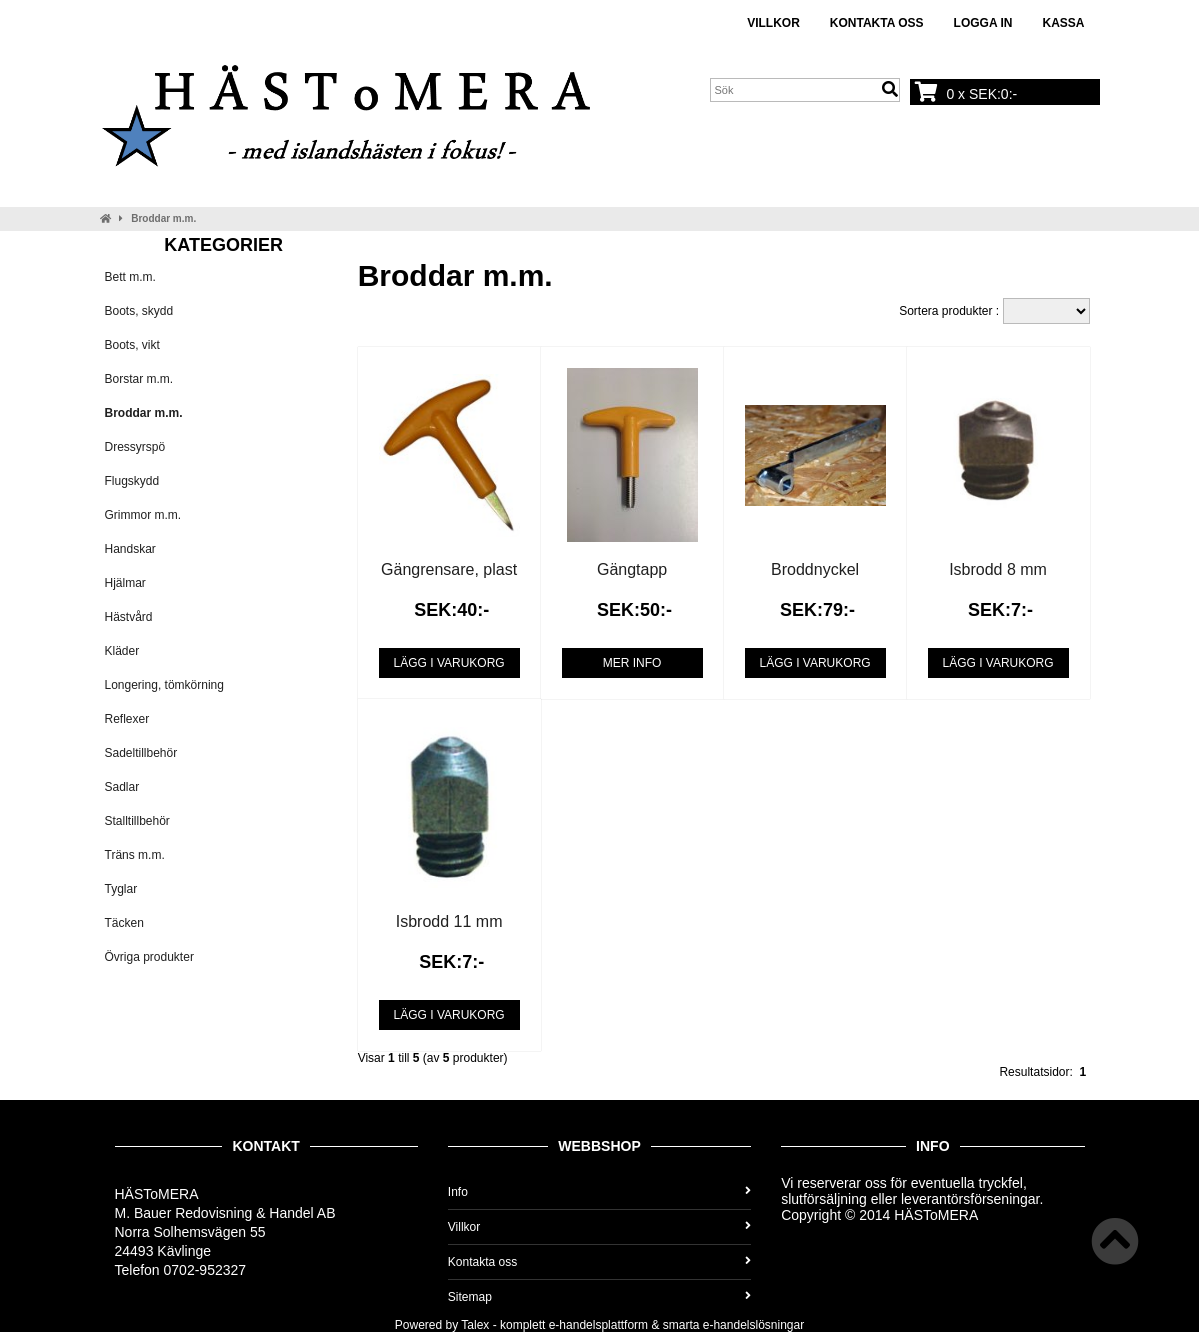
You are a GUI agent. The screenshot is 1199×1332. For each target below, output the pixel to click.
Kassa (1063, 23)
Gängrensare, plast (449, 569)
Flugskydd (132, 481)
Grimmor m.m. (143, 515)
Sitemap (599, 1297)
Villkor (773, 23)
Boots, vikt (132, 345)
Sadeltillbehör (141, 753)
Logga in (983, 23)
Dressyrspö (135, 447)
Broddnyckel (815, 569)
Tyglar (121, 889)
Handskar (130, 549)
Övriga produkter (149, 957)
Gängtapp (632, 569)
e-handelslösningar (753, 1325)
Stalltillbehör (137, 821)
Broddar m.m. (163, 218)
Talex (475, 1325)
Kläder (122, 651)
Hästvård (129, 617)
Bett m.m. (130, 277)
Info (599, 1192)
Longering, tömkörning (164, 685)
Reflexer (127, 719)
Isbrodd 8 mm (998, 569)
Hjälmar (125, 583)
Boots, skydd (139, 311)
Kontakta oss (877, 23)
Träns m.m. (135, 855)
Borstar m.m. (139, 379)
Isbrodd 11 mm (449, 921)
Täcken (124, 923)
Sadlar (122, 787)
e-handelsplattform (598, 1325)
